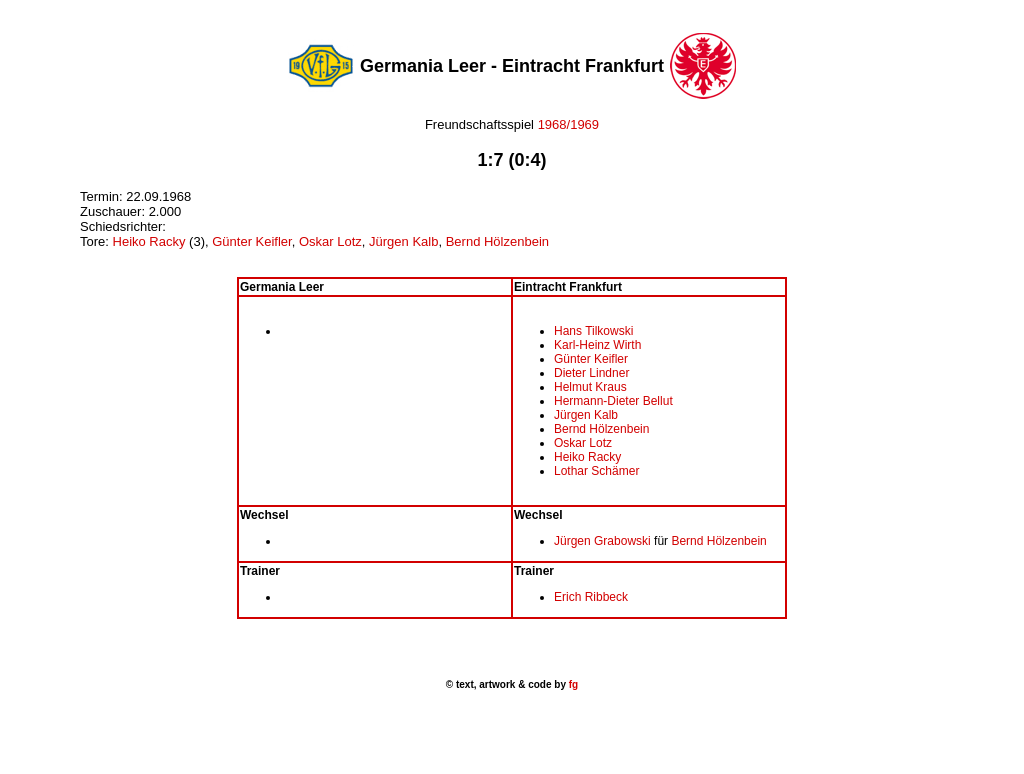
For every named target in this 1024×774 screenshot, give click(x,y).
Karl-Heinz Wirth (597, 345)
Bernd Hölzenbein (497, 241)
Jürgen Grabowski (602, 541)
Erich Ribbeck (591, 597)
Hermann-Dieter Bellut (613, 401)
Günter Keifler (252, 241)
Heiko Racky (149, 241)
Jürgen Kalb (403, 241)
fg (572, 684)
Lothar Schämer (596, 471)
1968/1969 (566, 124)
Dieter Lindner (591, 373)
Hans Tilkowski (593, 331)
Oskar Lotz (330, 241)
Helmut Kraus (590, 387)
